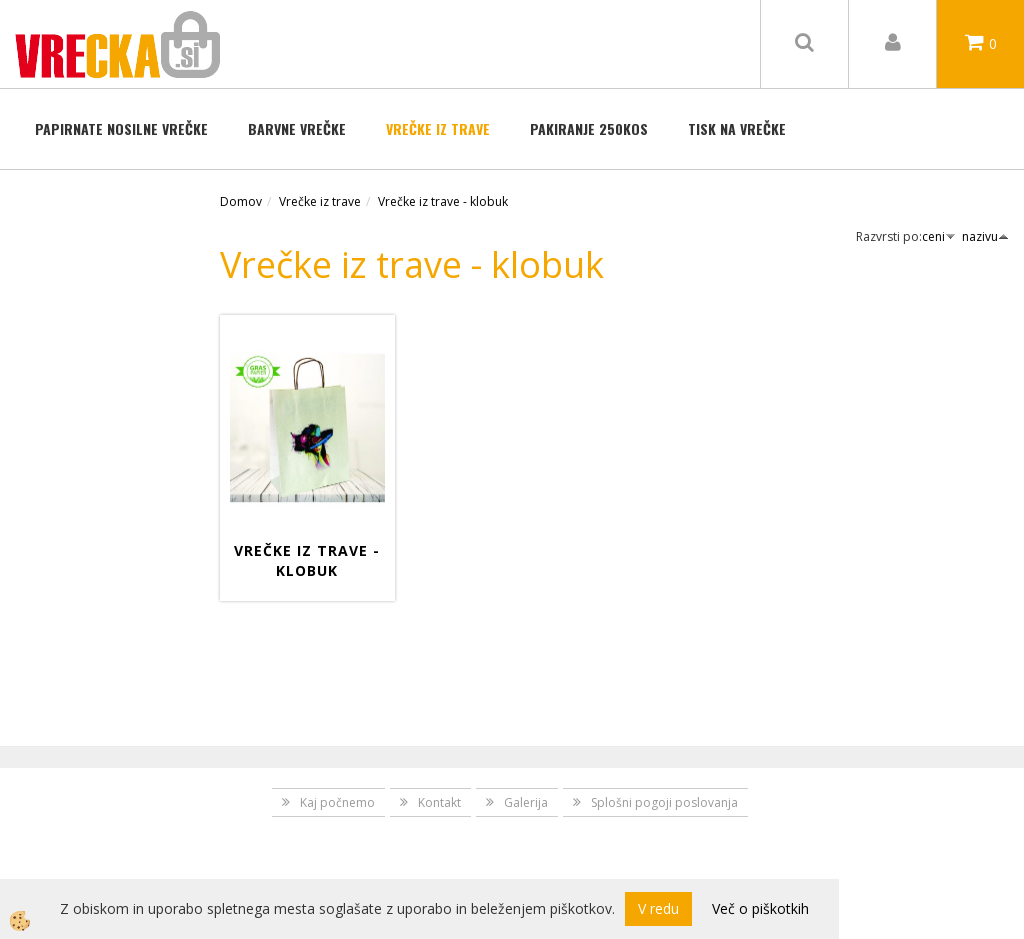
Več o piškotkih (760, 908)
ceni (939, 236)
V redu (658, 908)
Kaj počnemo (337, 802)
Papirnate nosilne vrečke (121, 128)
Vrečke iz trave (438, 128)
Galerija (526, 802)
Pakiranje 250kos (589, 128)
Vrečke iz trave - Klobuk (307, 560)
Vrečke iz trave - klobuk (443, 201)
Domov (241, 201)
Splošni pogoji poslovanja (664, 802)
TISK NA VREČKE (737, 128)
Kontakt (439, 802)
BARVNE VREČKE (297, 128)
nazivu (985, 236)
